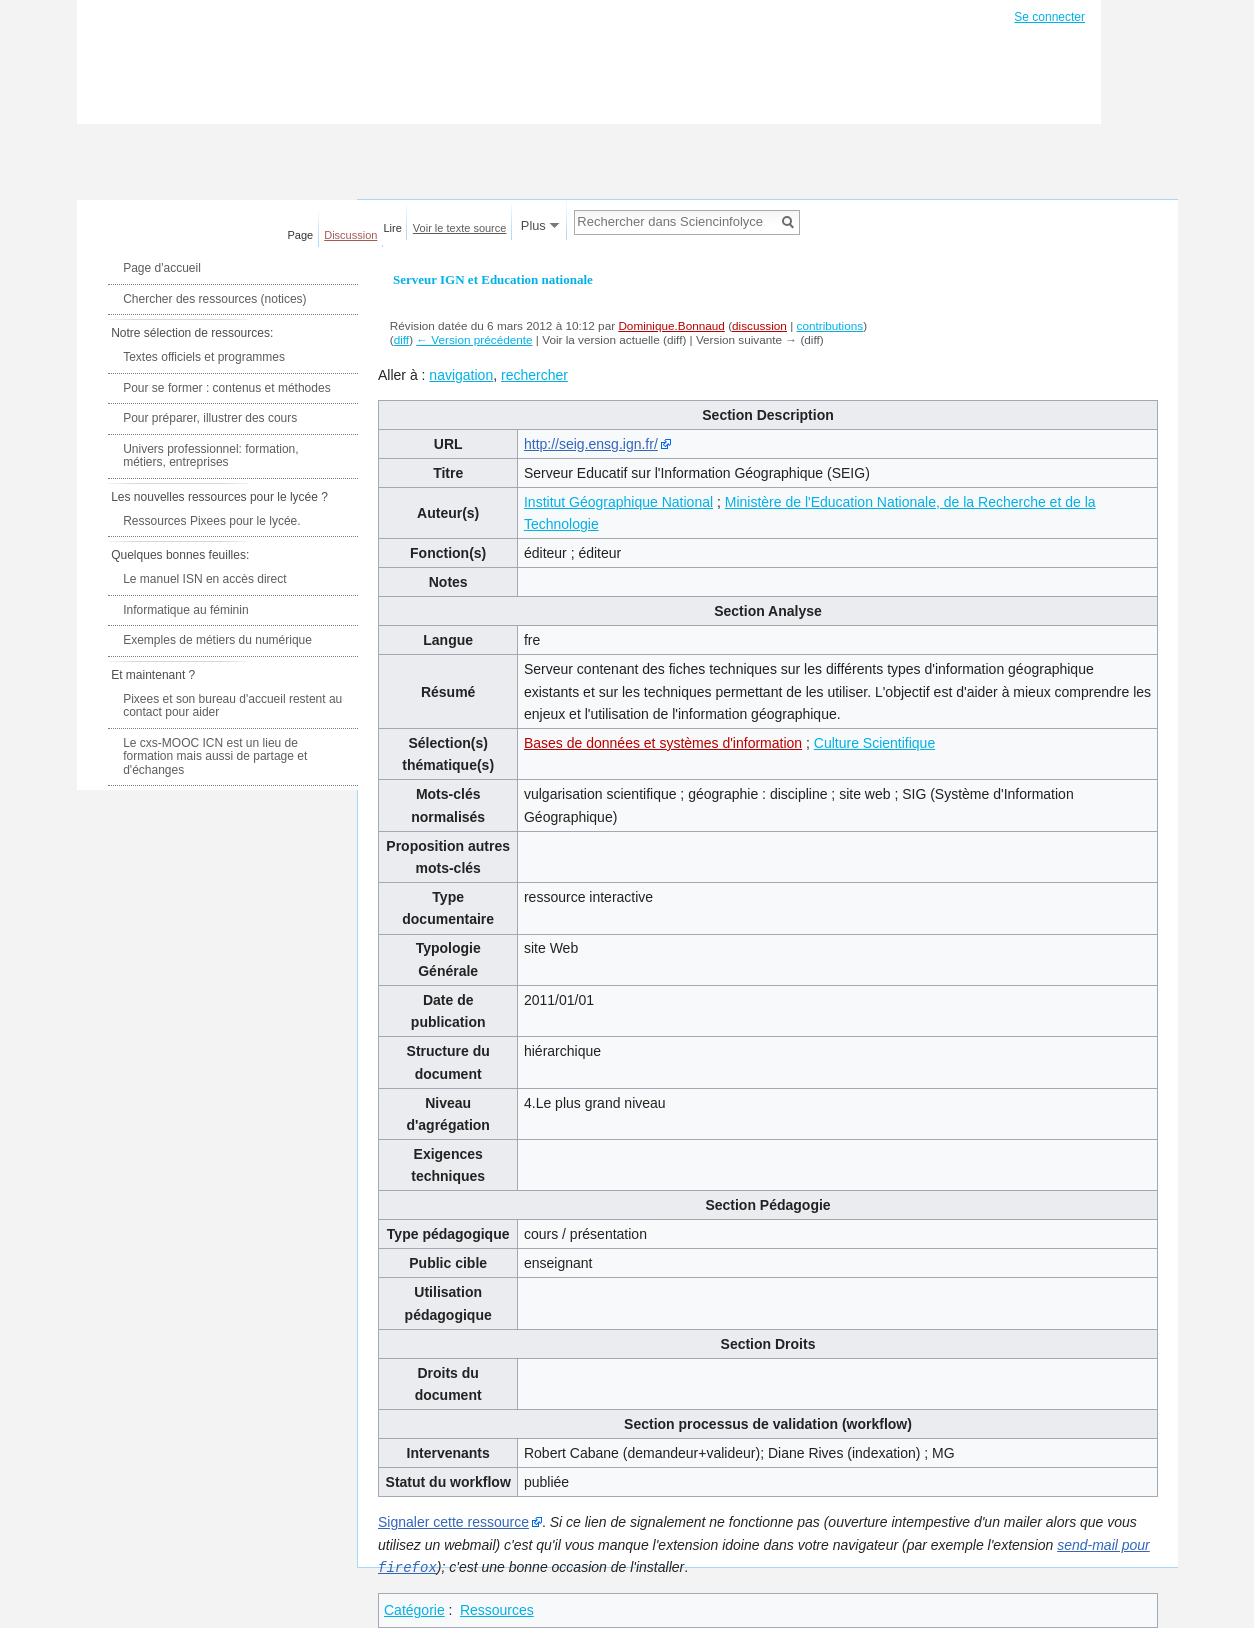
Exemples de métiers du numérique (217, 640)
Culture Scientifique (874, 743)
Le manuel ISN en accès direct (204, 579)
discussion (759, 325)
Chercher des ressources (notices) (214, 299)
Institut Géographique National (618, 502)
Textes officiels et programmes (204, 357)
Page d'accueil (162, 268)
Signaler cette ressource (453, 1522)
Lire (393, 228)
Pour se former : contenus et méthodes (226, 388)
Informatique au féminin (185, 610)
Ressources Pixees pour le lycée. (211, 521)
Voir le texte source (460, 228)
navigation (461, 375)
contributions (830, 325)
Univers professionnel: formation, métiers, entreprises (210, 456)
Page (301, 235)
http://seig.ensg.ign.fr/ (591, 444)
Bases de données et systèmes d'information (663, 743)
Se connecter (1049, 17)
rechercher (534, 375)
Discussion (350, 235)
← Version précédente (474, 339)
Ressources (497, 1609)
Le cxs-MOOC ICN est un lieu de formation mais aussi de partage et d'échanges (215, 756)
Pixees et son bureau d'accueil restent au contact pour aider (232, 706)
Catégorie (414, 1609)
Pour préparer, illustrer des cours (210, 418)
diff (401, 339)
